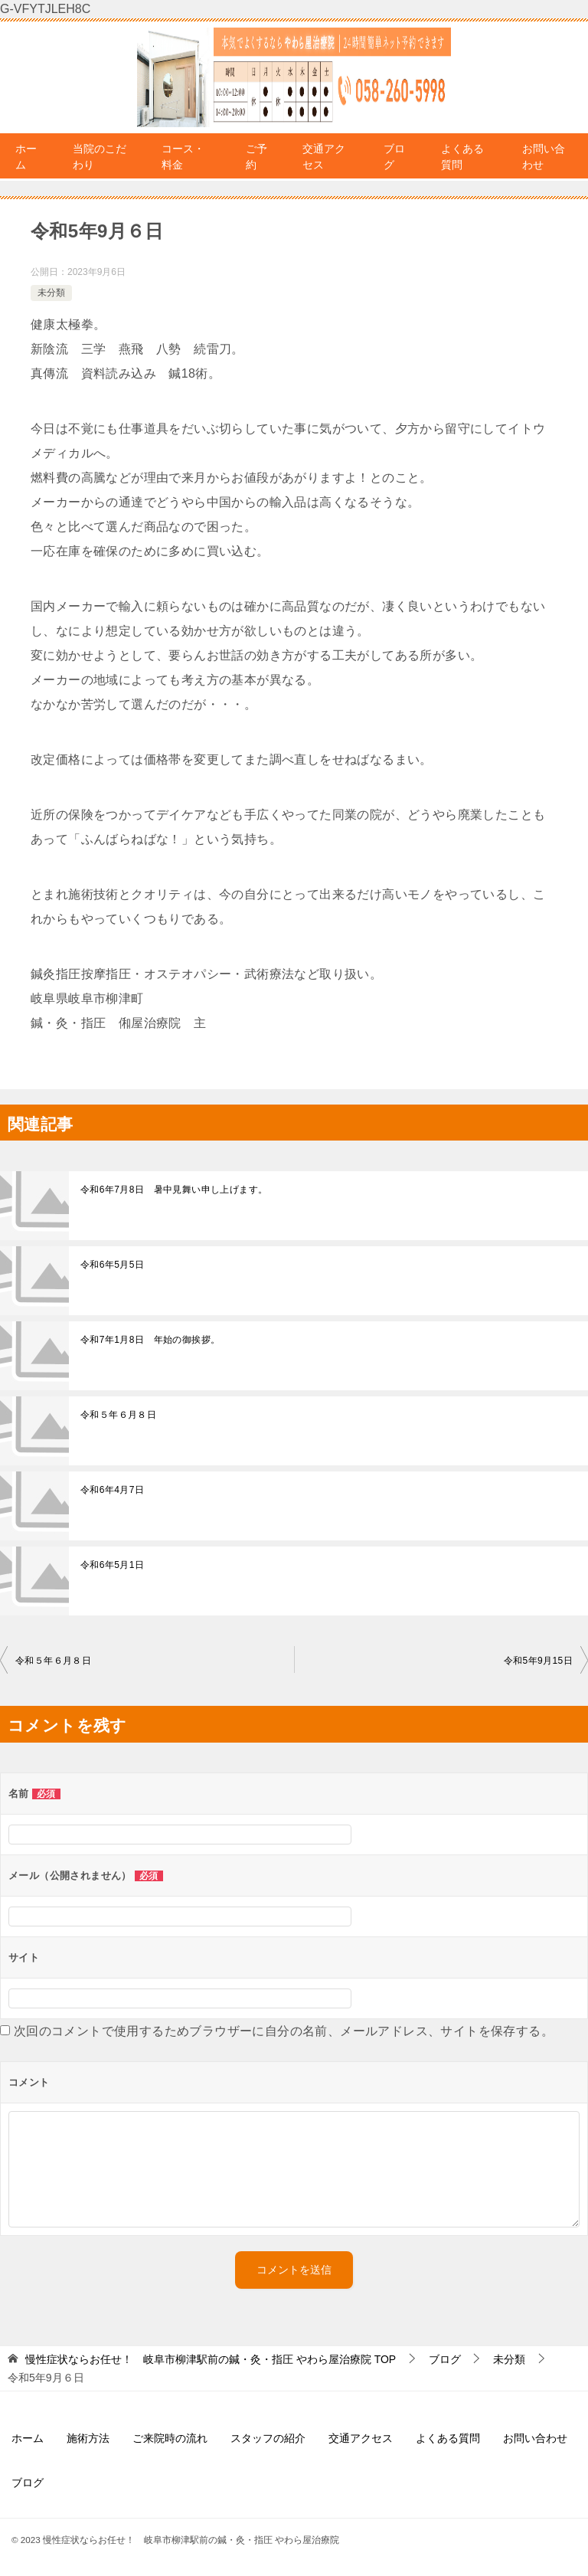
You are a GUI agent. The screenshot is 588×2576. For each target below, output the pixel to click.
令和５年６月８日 (118, 1414)
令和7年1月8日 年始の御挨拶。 (150, 1339)
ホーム (26, 156)
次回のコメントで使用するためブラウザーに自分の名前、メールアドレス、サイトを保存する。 (284, 2031)
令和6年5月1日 (112, 1565)
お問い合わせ (543, 156)
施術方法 (88, 2438)
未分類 (51, 292)
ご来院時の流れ (169, 2438)
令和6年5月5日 (112, 1264)
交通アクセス (323, 156)
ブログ (394, 156)
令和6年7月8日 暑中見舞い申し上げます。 (173, 1189)
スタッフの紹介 (267, 2438)
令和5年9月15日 (538, 1660)
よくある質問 (462, 156)
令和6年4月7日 (112, 1489)
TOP (210, 2359)
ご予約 (256, 156)
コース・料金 (183, 156)
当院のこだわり (99, 156)
